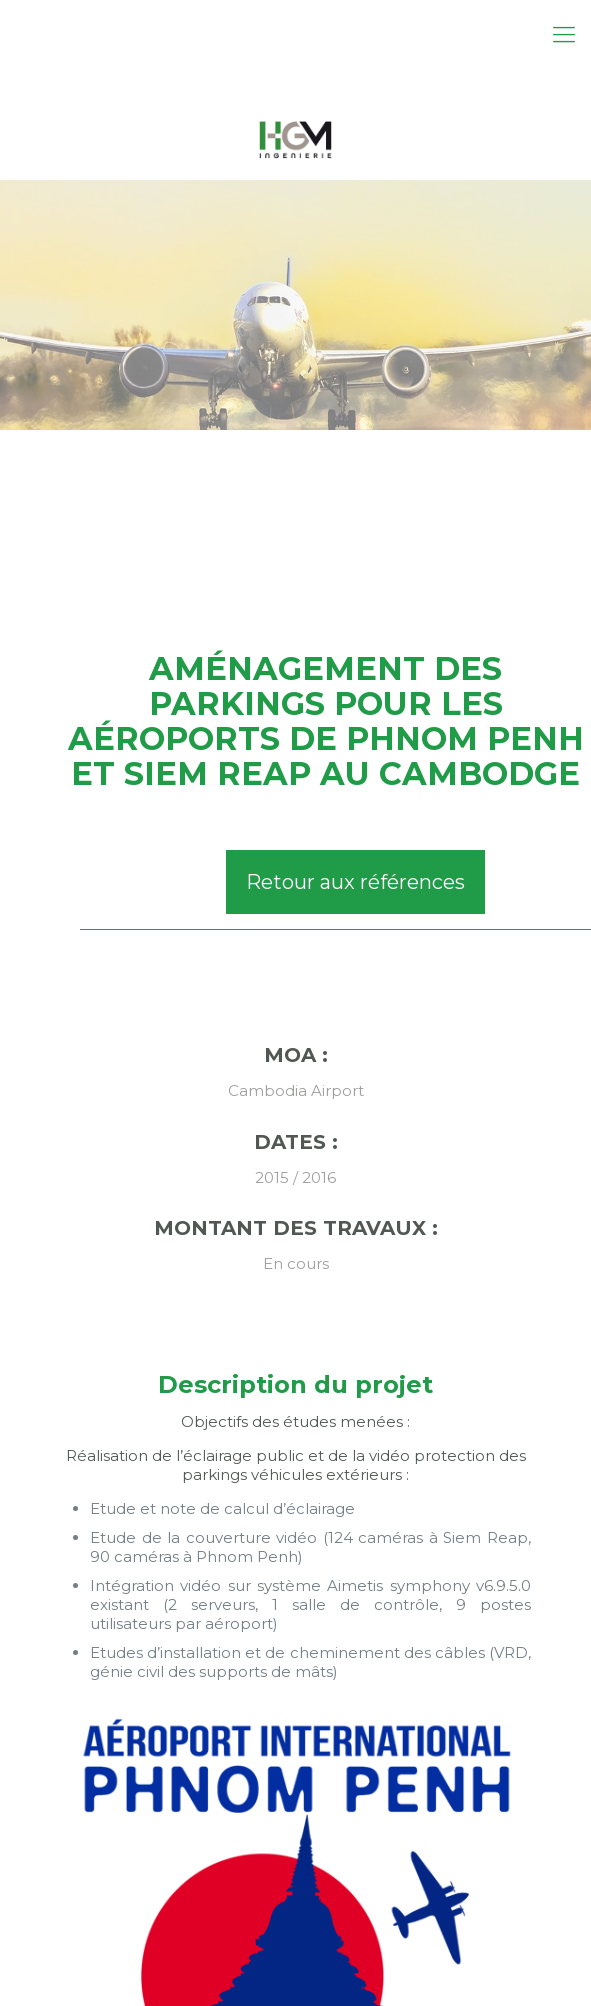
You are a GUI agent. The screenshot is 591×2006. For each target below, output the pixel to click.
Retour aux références (355, 882)
